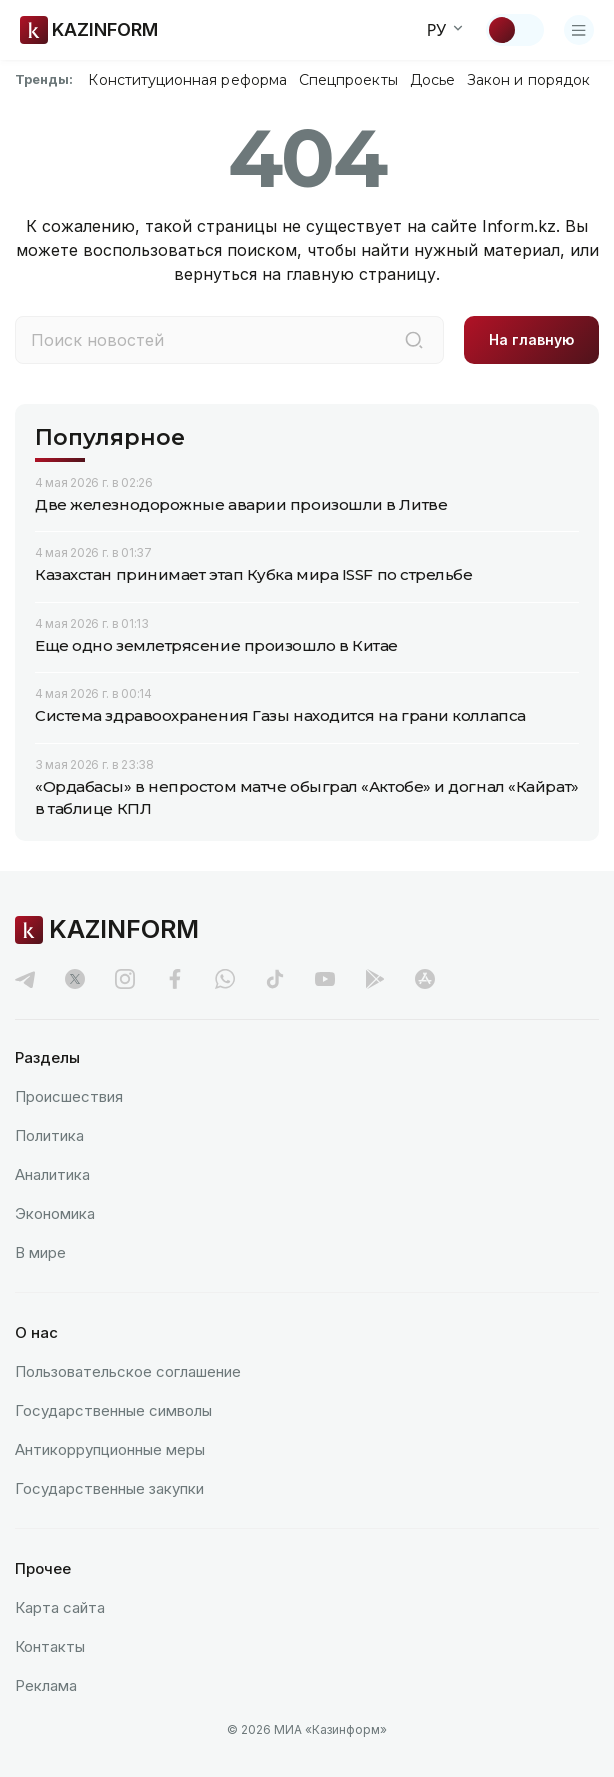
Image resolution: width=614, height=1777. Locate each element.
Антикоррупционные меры (110, 1449)
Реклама (46, 1685)
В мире (40, 1252)
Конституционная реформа (187, 80)
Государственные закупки (109, 1488)
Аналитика (52, 1174)
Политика (49, 1135)
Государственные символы (113, 1410)
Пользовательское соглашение (128, 1371)
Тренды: (44, 79)
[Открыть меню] (579, 30)
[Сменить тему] (515, 30)
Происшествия (69, 1096)
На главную (531, 339)
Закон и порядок (528, 80)
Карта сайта (60, 1607)
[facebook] (175, 979)
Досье (432, 80)
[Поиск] (414, 340)
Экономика (55, 1213)
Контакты (50, 1646)
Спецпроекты (348, 80)
